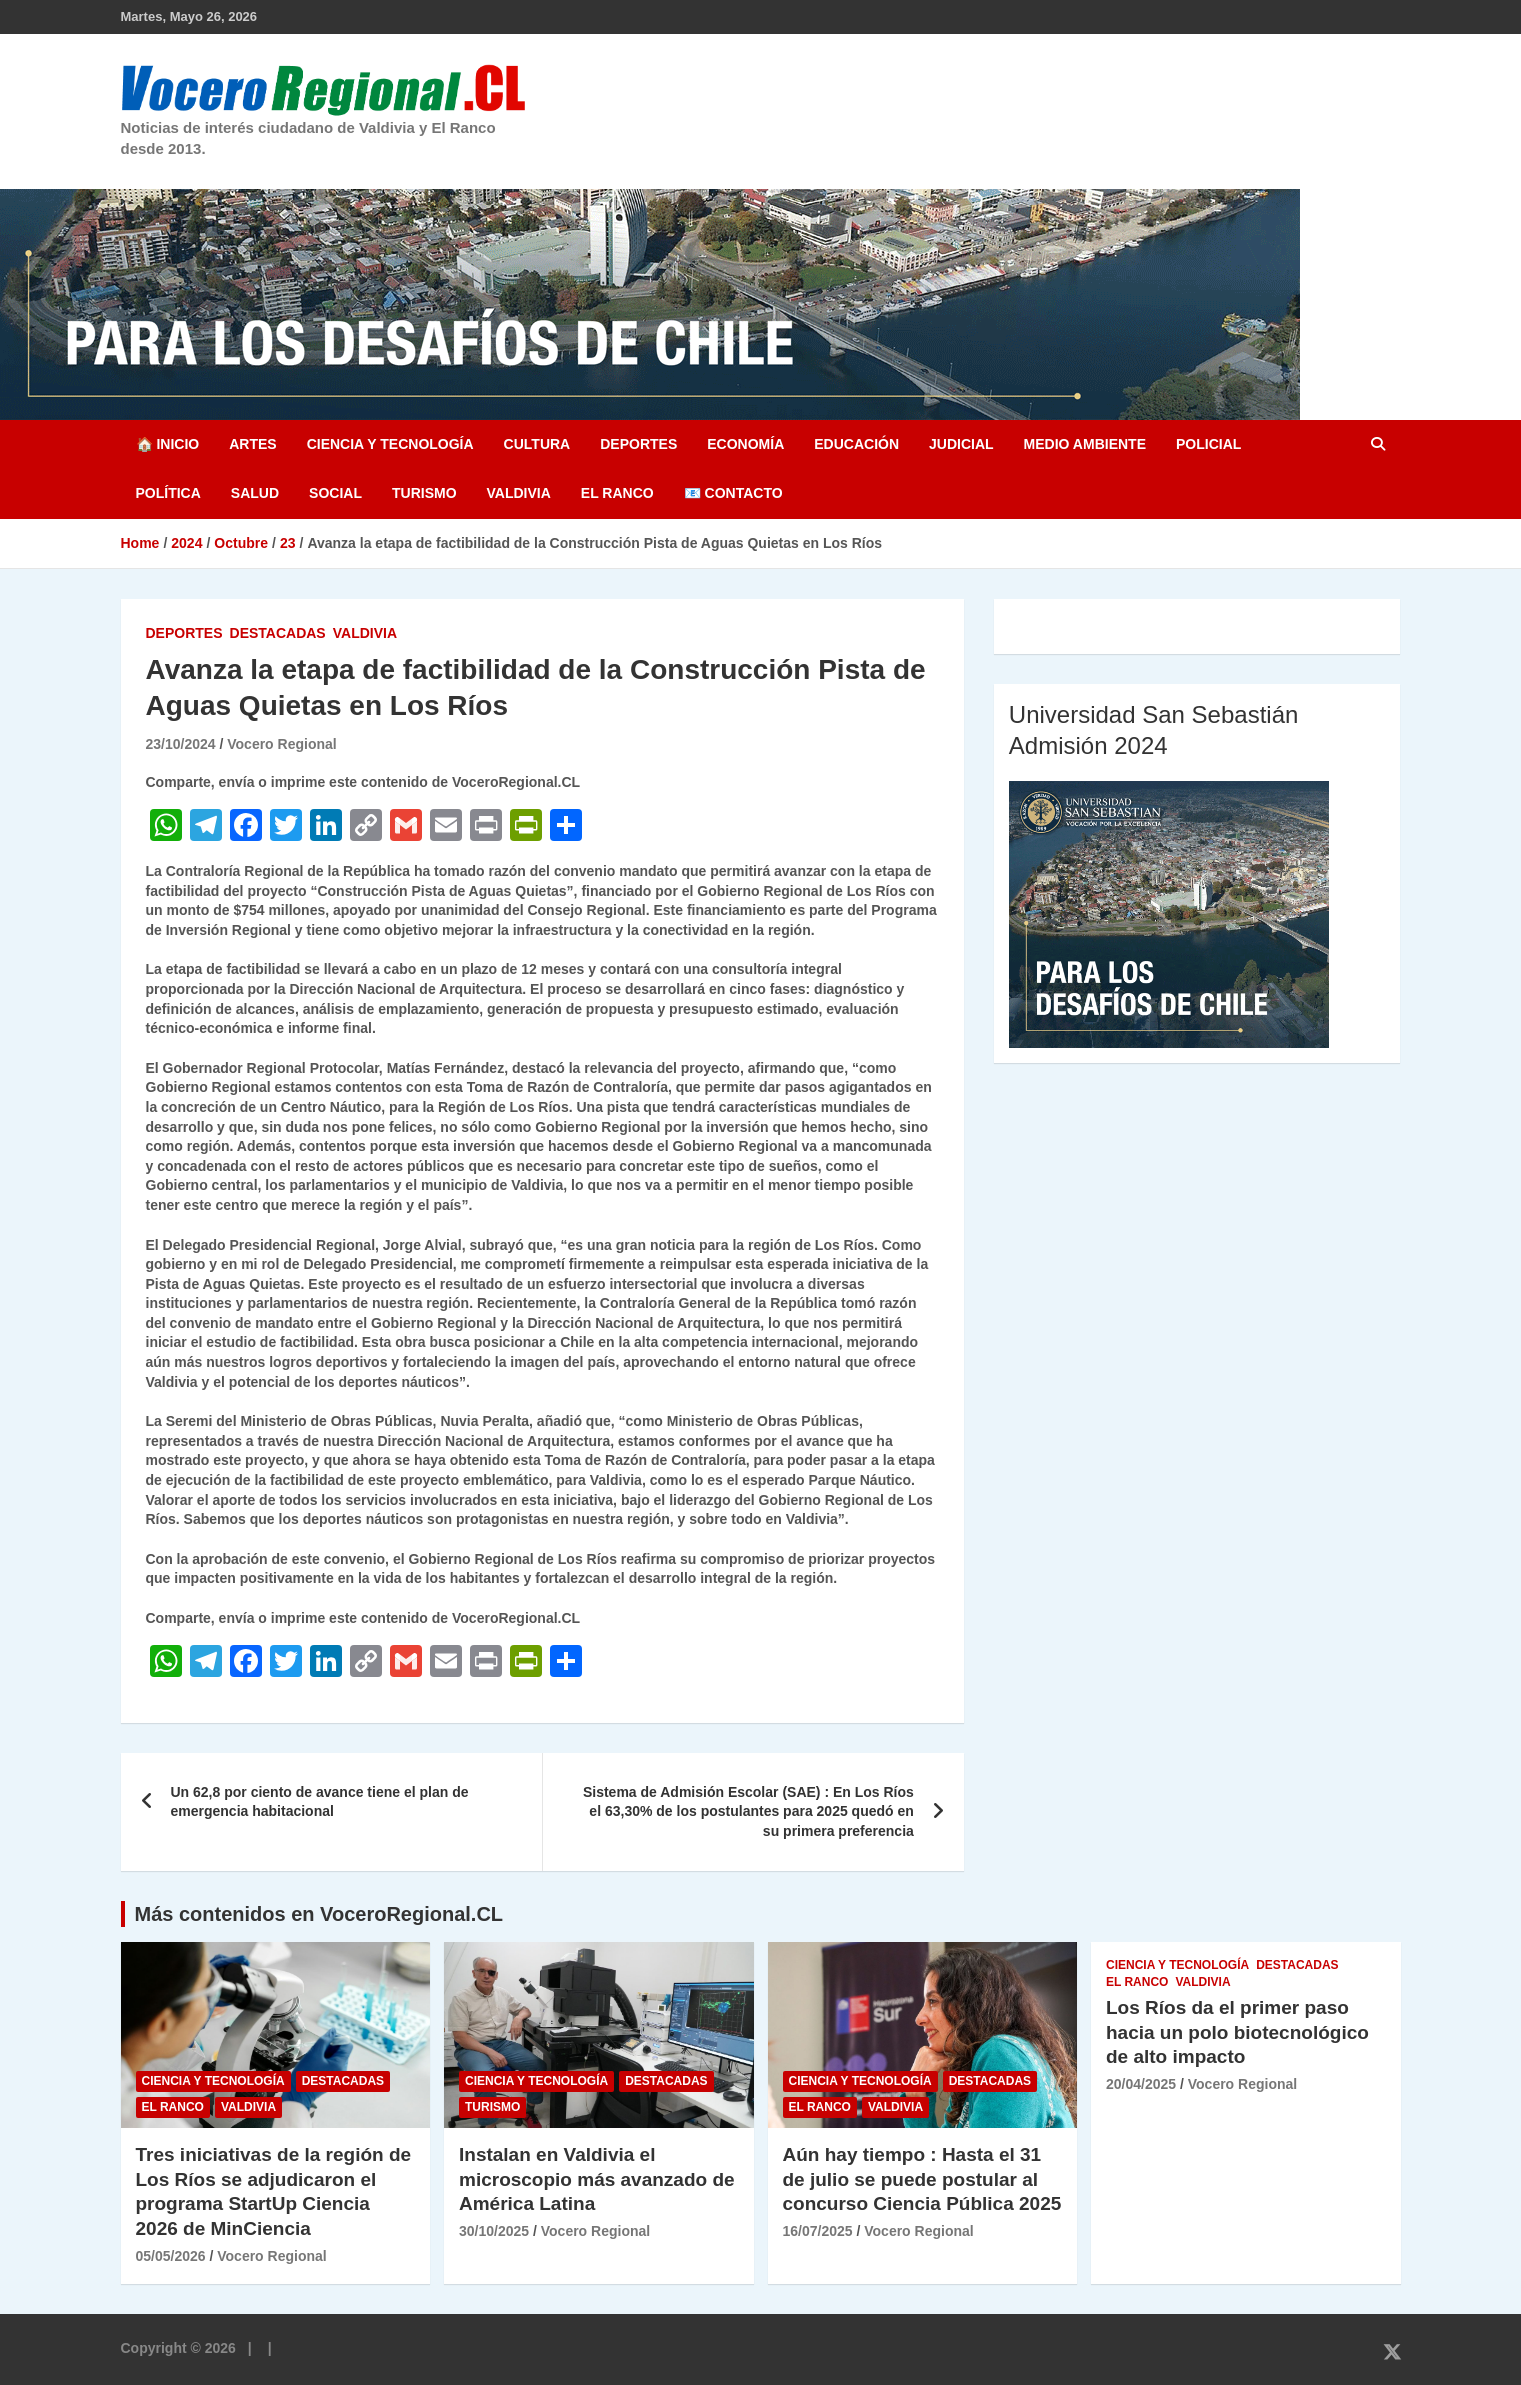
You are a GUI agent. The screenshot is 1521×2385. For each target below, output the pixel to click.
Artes (252, 444)
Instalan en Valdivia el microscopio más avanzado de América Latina (597, 2179)
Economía (745, 444)
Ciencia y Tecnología (390, 444)
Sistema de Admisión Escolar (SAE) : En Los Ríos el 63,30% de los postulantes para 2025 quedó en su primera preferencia (748, 1811)
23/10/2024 (181, 744)
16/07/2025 (818, 2231)
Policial (1208, 444)
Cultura (537, 444)
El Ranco (617, 493)
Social (335, 493)
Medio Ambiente (1085, 444)
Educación (856, 444)
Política (168, 493)
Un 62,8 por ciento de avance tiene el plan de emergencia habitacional (320, 1802)
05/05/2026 (171, 2256)
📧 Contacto (733, 493)
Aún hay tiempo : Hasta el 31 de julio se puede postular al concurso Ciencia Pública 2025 (922, 2179)
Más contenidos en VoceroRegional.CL (319, 1914)
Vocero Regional (281, 744)
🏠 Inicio (168, 444)
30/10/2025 (494, 2231)
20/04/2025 (1141, 2084)
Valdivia (519, 493)
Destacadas (278, 633)
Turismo (424, 493)
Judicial (961, 444)
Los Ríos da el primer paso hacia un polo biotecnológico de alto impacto (1237, 2032)
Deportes (638, 444)
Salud (255, 493)
